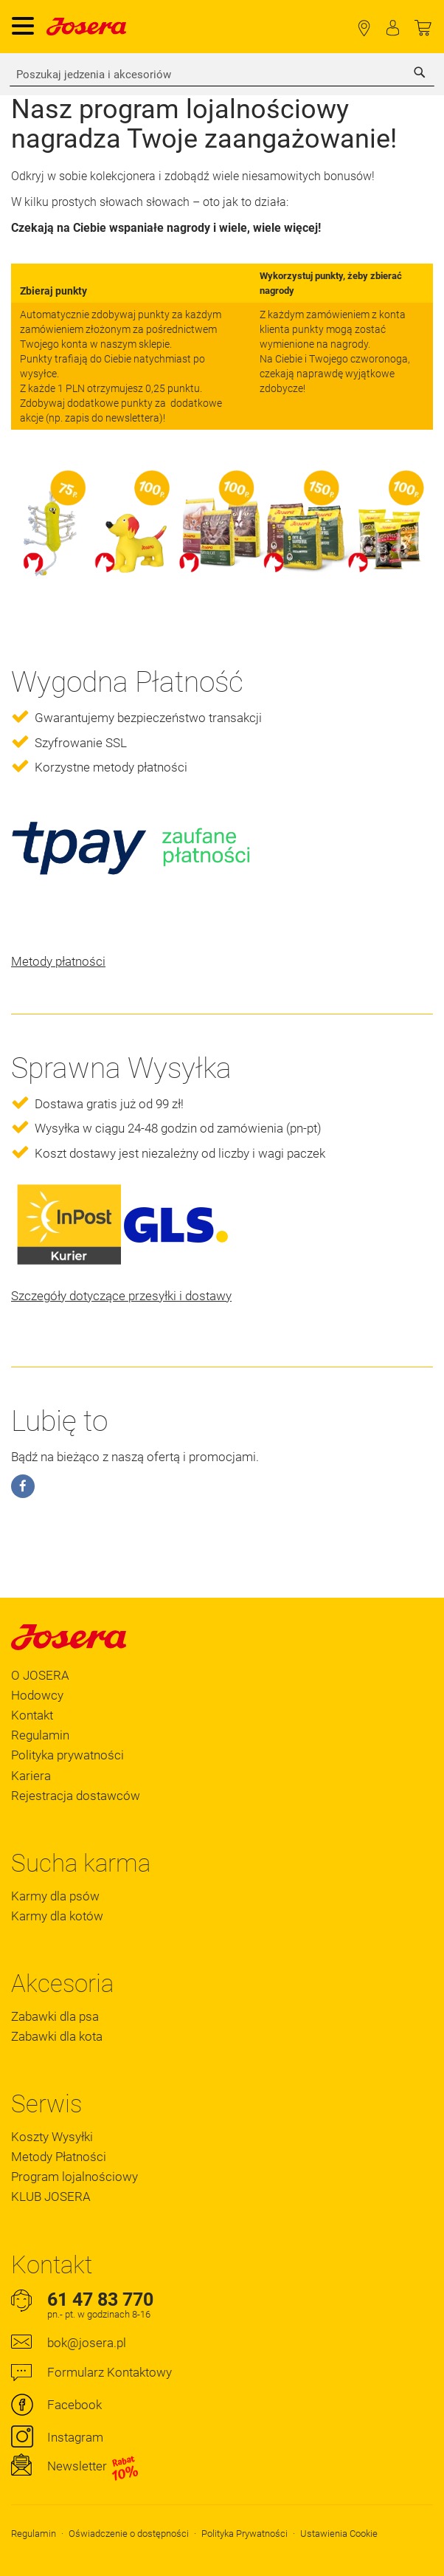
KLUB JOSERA (51, 2196)
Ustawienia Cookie (339, 2533)
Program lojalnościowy (74, 2176)
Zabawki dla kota (57, 2036)
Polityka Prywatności (244, 2533)
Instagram (75, 2437)
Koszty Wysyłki (52, 2136)
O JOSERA (40, 1675)
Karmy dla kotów (57, 1916)
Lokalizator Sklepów (364, 28)
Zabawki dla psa (55, 2016)
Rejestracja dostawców (75, 1795)
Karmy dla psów (55, 1896)
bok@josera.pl (86, 2342)
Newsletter (93, 2466)
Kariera (31, 1775)
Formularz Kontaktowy (109, 2372)
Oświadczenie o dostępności (129, 2533)
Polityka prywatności (67, 1755)
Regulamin (40, 1735)
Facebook (74, 2404)
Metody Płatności (58, 2156)
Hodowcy (37, 1695)
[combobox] (222, 74)
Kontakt (32, 1715)
